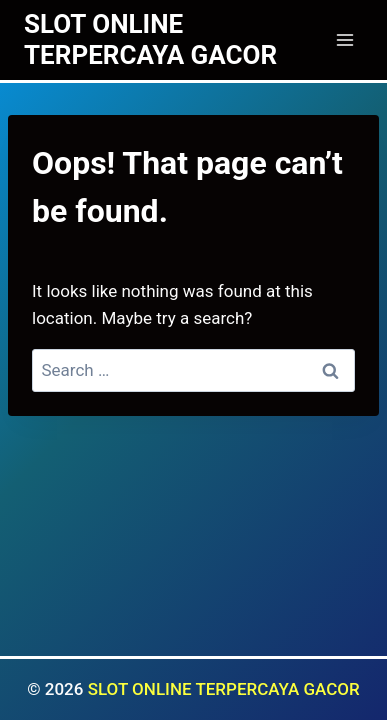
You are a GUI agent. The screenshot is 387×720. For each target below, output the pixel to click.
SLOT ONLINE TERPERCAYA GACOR (224, 689)
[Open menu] (344, 39)
